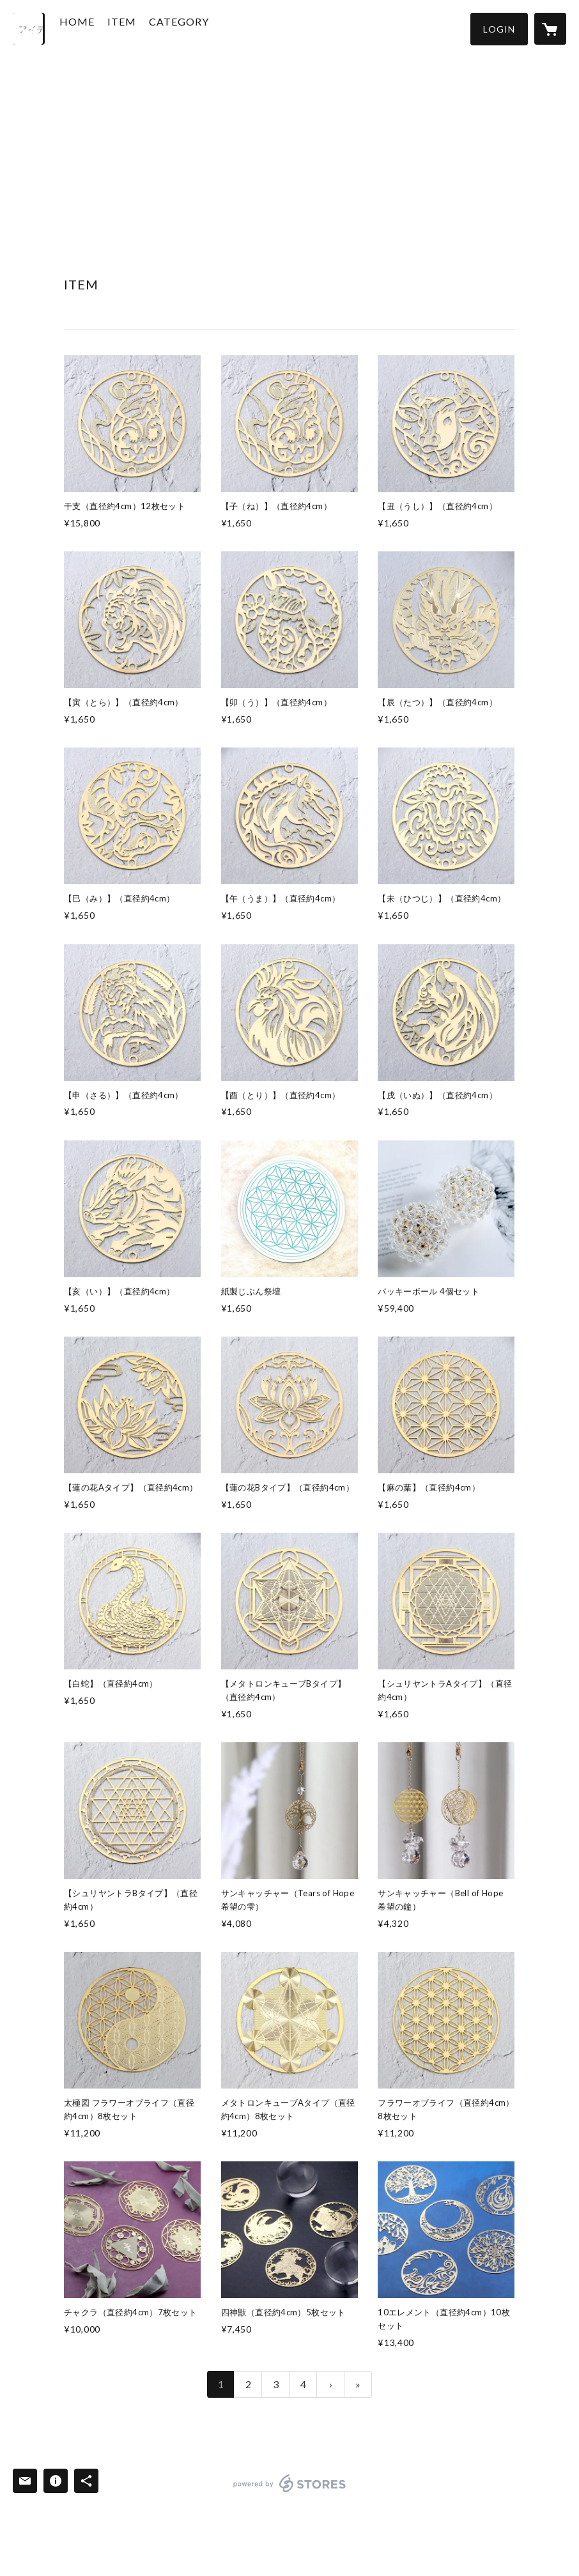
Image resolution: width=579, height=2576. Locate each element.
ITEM (145, 28)
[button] (499, 29)
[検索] (29, 29)
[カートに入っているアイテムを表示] (550, 29)
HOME (100, 28)
